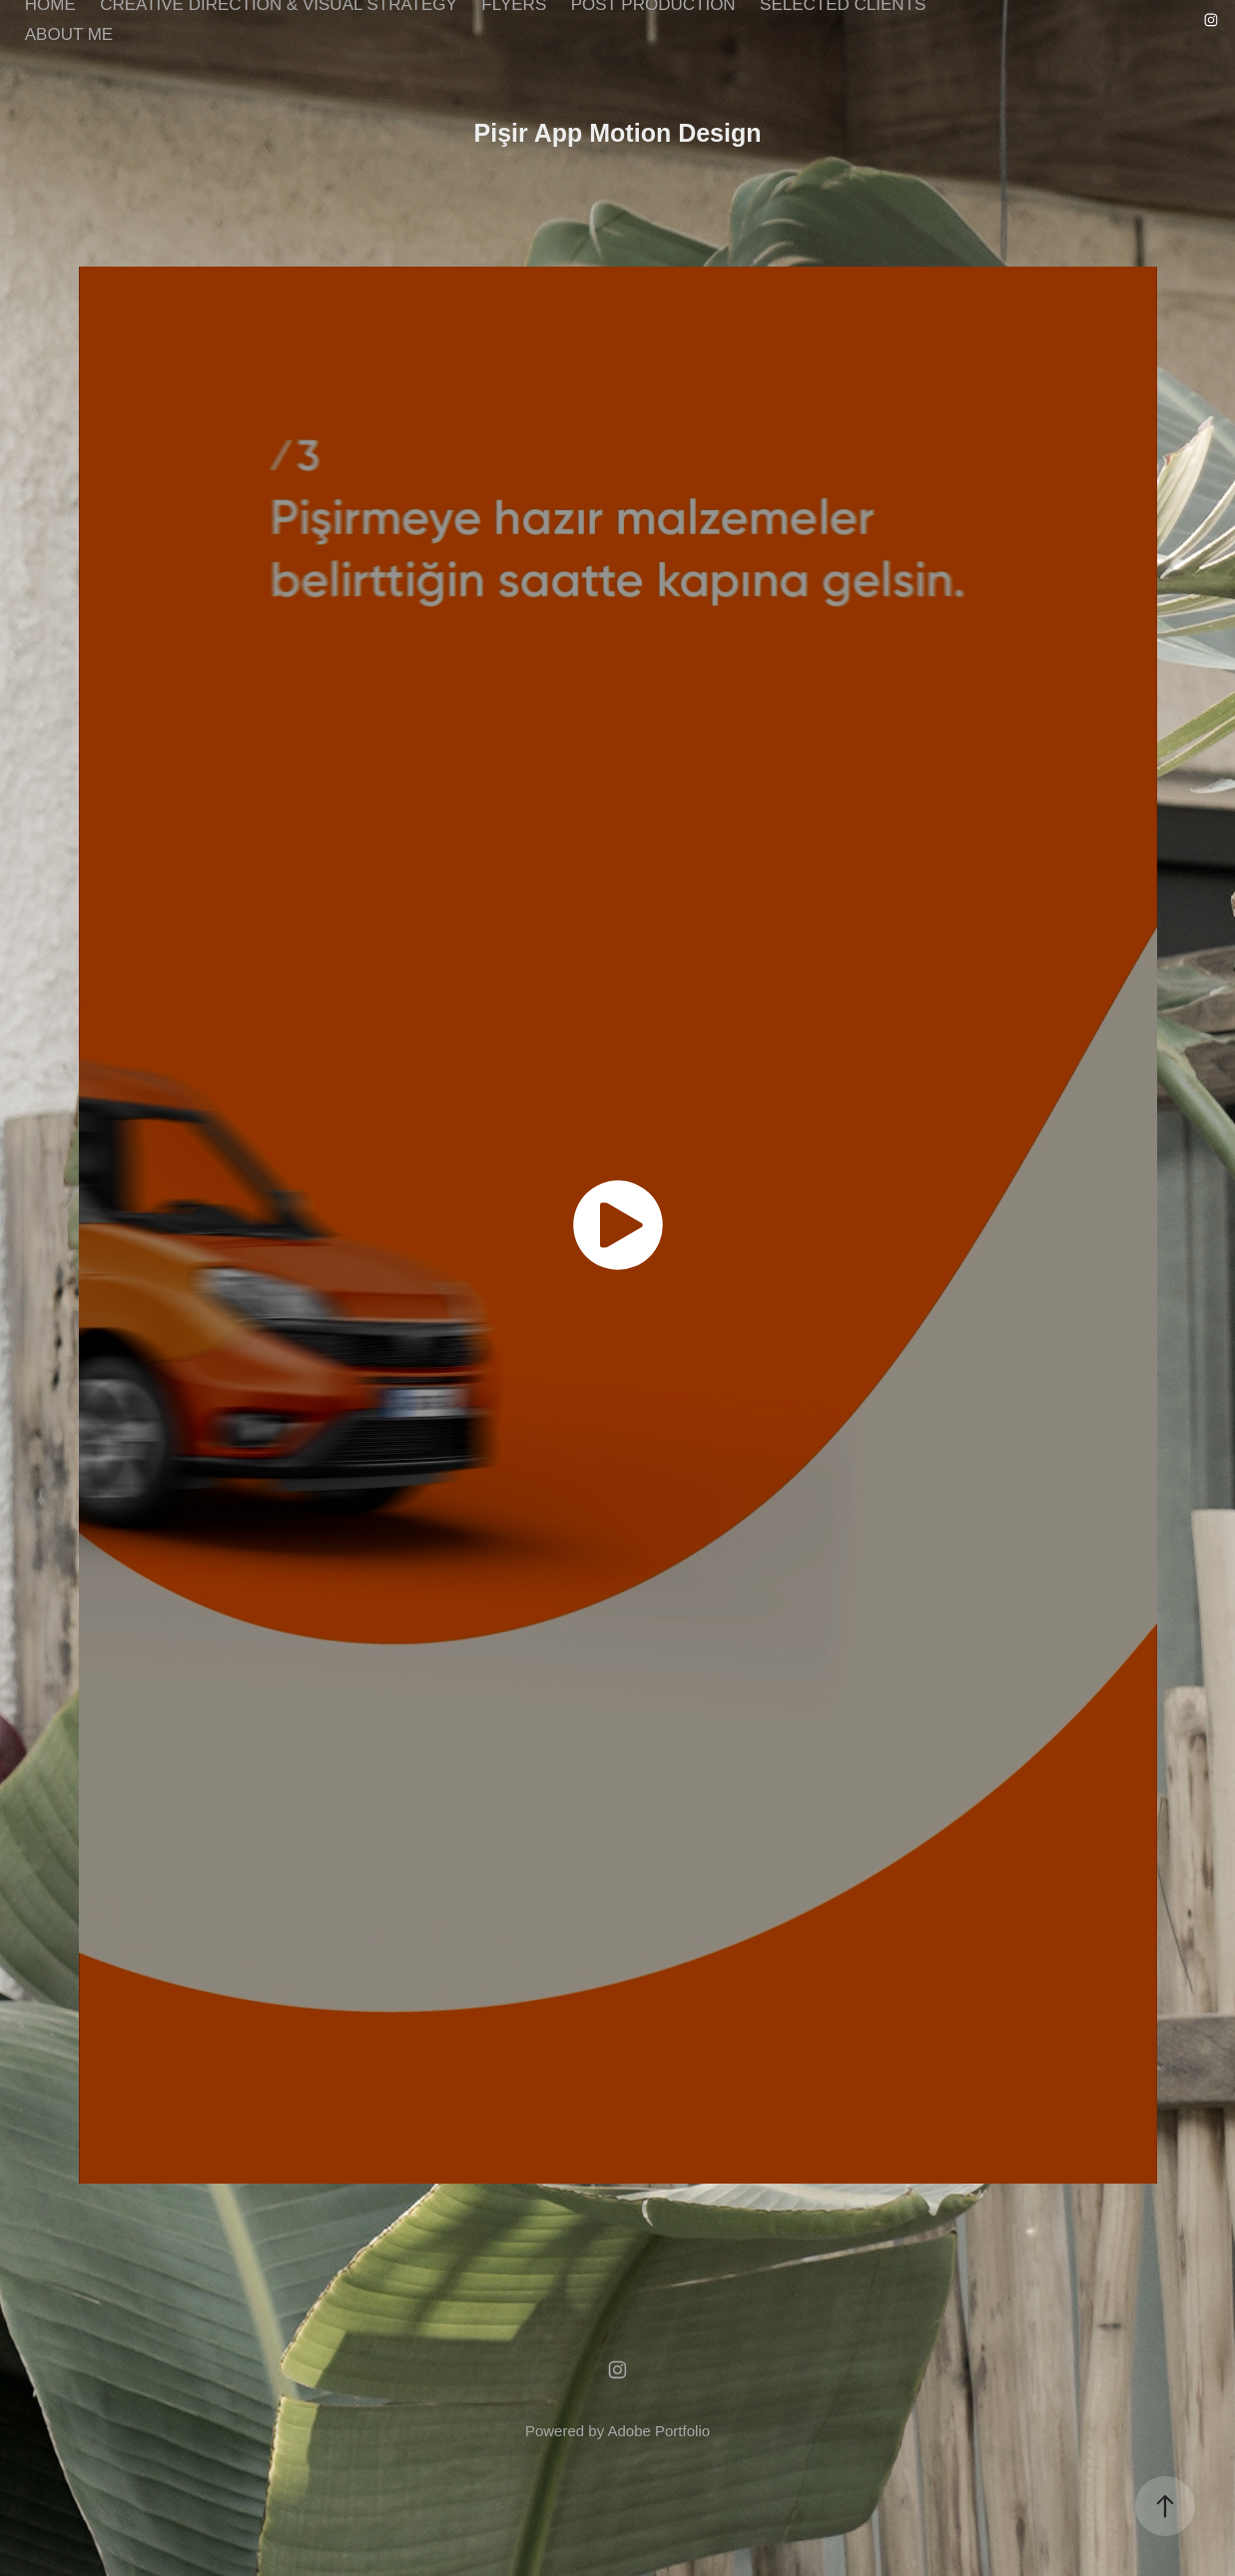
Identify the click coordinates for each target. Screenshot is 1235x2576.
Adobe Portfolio (658, 2430)
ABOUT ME (69, 34)
